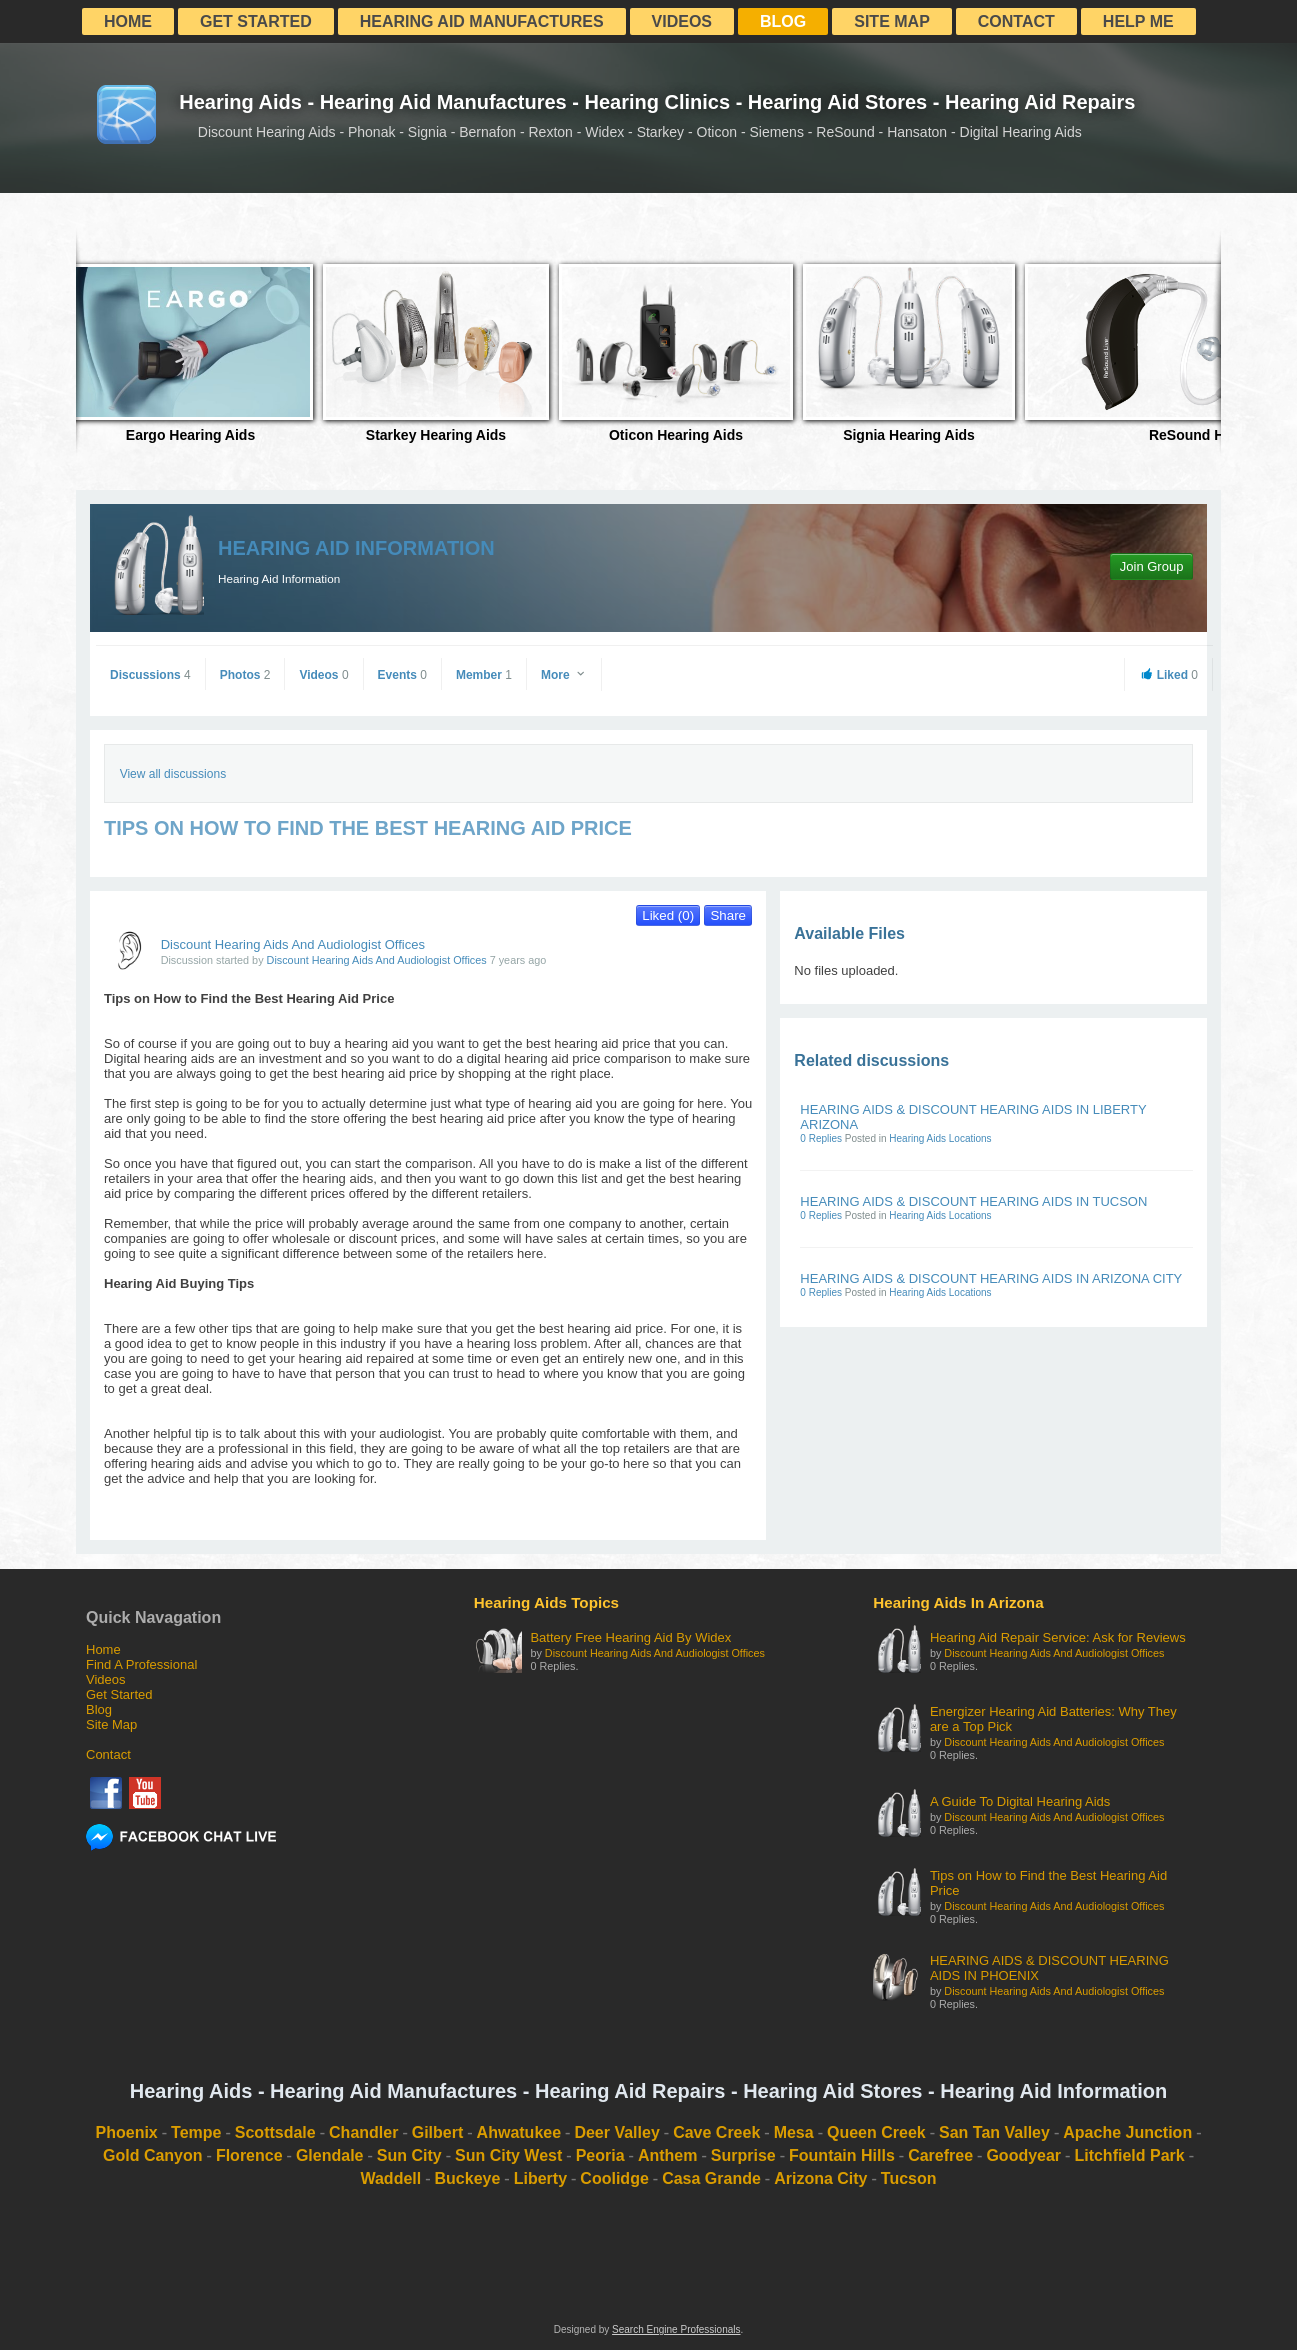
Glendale (330, 2155)
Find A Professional (141, 1664)
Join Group (1152, 566)
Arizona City (820, 2178)
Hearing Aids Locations (940, 1138)
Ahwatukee (519, 2132)
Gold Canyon (153, 2155)
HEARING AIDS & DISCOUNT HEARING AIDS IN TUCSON (973, 1201)
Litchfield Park (1129, 2155)
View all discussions (173, 774)
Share (728, 915)
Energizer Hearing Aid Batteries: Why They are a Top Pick (1053, 1719)
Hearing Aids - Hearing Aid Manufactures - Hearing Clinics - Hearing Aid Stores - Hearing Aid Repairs (657, 102)
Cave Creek (716, 2132)
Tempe (196, 2132)
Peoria (600, 2155)
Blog (783, 21)
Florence (249, 2155)
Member (484, 675)
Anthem (668, 2155)
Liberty (540, 2178)
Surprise (743, 2155)
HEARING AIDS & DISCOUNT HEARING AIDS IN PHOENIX (1049, 1968)
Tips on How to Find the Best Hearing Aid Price (1048, 1883)
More (564, 675)
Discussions (150, 675)
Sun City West (508, 2155)
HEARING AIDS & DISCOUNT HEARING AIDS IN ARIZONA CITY (991, 1278)
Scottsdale (275, 2132)
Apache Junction (1127, 2132)
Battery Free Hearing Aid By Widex (630, 1637)
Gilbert (438, 2132)
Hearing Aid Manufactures (482, 21)
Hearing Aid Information (356, 548)
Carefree (940, 2155)
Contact (1016, 21)
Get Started (256, 21)
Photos (245, 675)
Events (402, 675)
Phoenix (127, 2132)
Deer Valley (616, 2132)
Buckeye (468, 2178)
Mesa (794, 2132)
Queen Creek (876, 2132)
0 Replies (822, 1138)
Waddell (390, 2178)
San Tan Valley (994, 2132)
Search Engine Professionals (676, 2329)
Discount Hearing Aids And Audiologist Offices (293, 944)
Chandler (363, 2132)
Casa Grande (711, 2178)
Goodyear (1023, 2155)
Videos (682, 21)
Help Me (1138, 21)
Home (128, 21)
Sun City (409, 2155)
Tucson (909, 2178)
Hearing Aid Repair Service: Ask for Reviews (1058, 1637)
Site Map (892, 21)
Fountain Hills (842, 2155)
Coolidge (614, 2178)
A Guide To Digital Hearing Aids (1020, 1801)
